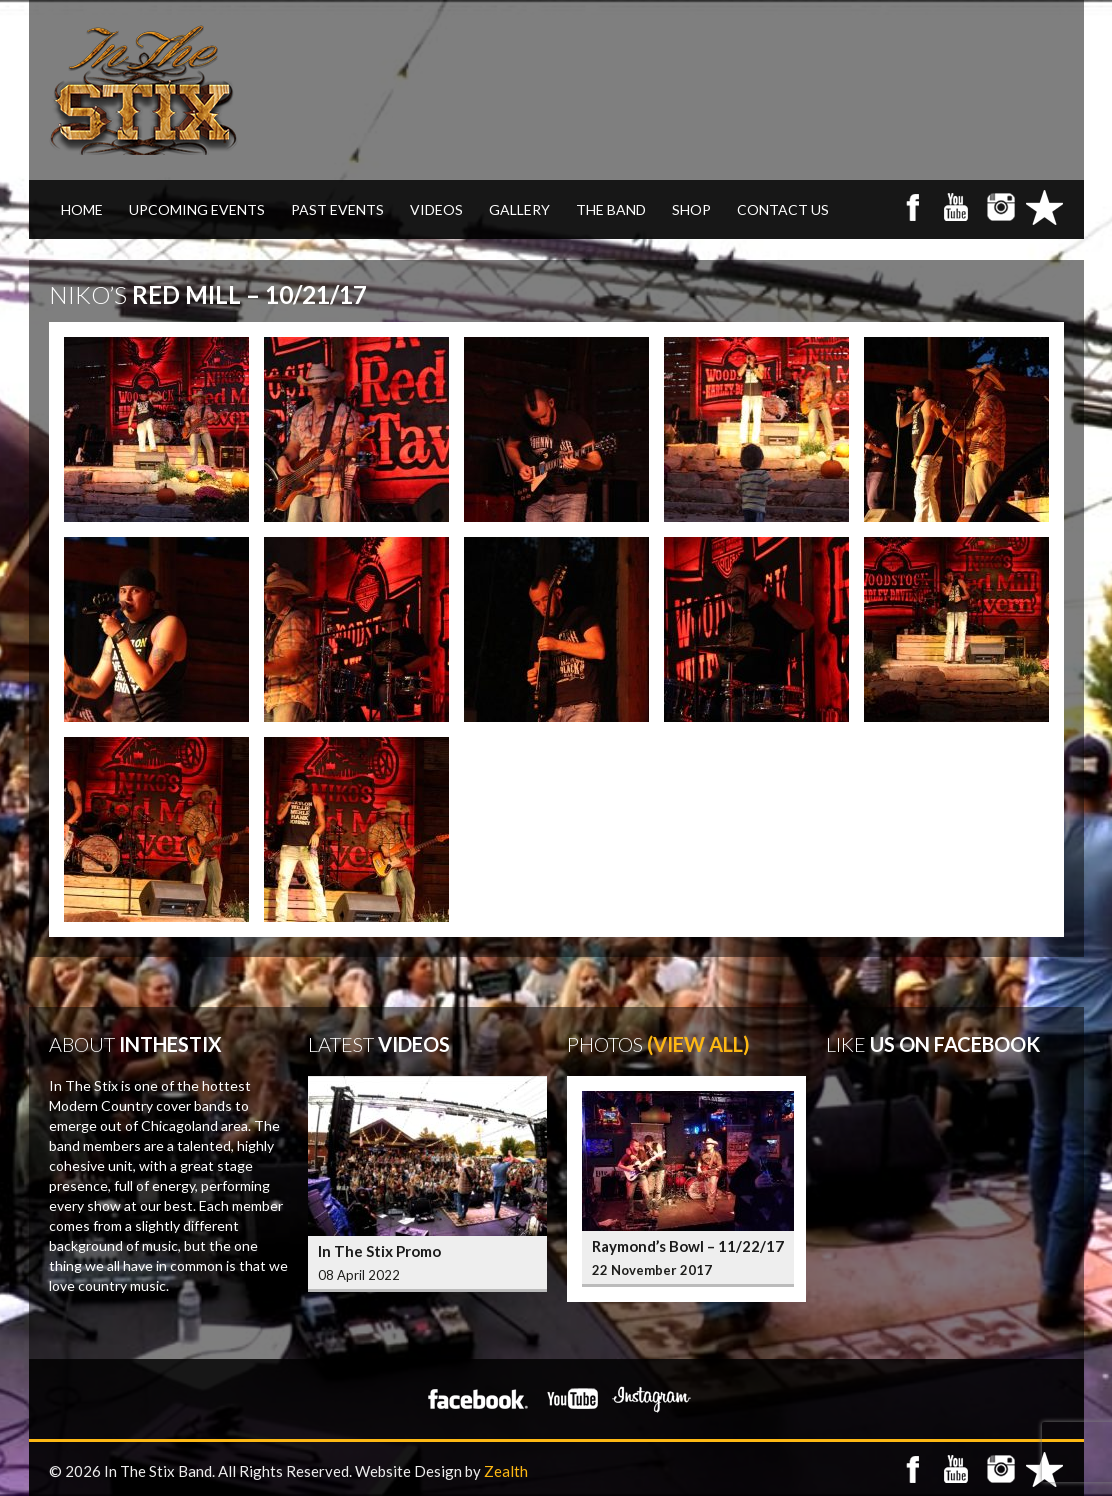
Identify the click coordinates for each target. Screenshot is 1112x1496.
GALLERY (519, 209)
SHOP (691, 209)
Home (82, 209)
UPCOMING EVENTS (197, 209)
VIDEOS (436, 209)
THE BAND (611, 209)
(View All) (698, 1044)
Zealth (506, 1471)
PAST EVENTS (337, 209)
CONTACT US (783, 209)
